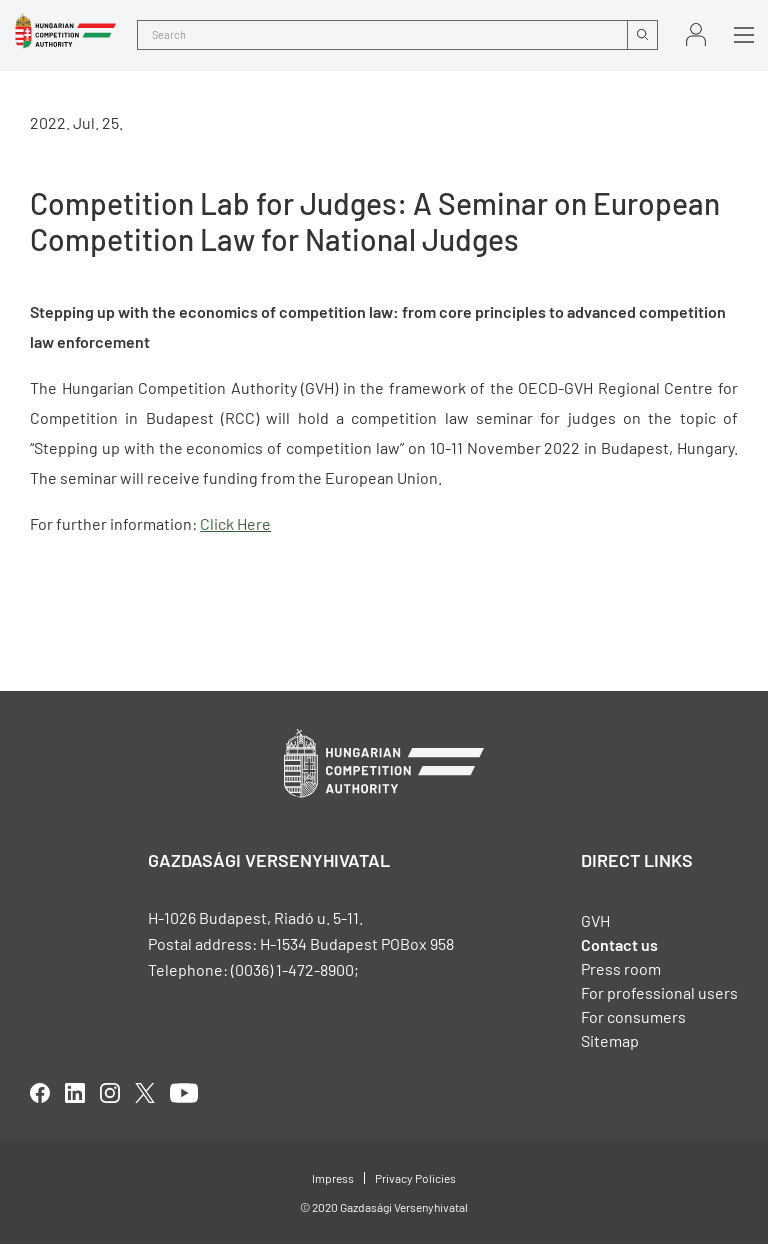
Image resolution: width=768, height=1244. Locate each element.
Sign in (696, 34)
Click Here (235, 523)
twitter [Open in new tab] (145, 1093)
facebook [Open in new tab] (40, 1093)
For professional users (659, 992)
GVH (595, 920)
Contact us (619, 944)
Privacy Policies (415, 1178)
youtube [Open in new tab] (184, 1093)
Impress (333, 1178)
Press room (621, 968)
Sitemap (610, 1040)
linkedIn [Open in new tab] (75, 1093)
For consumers (633, 1016)
